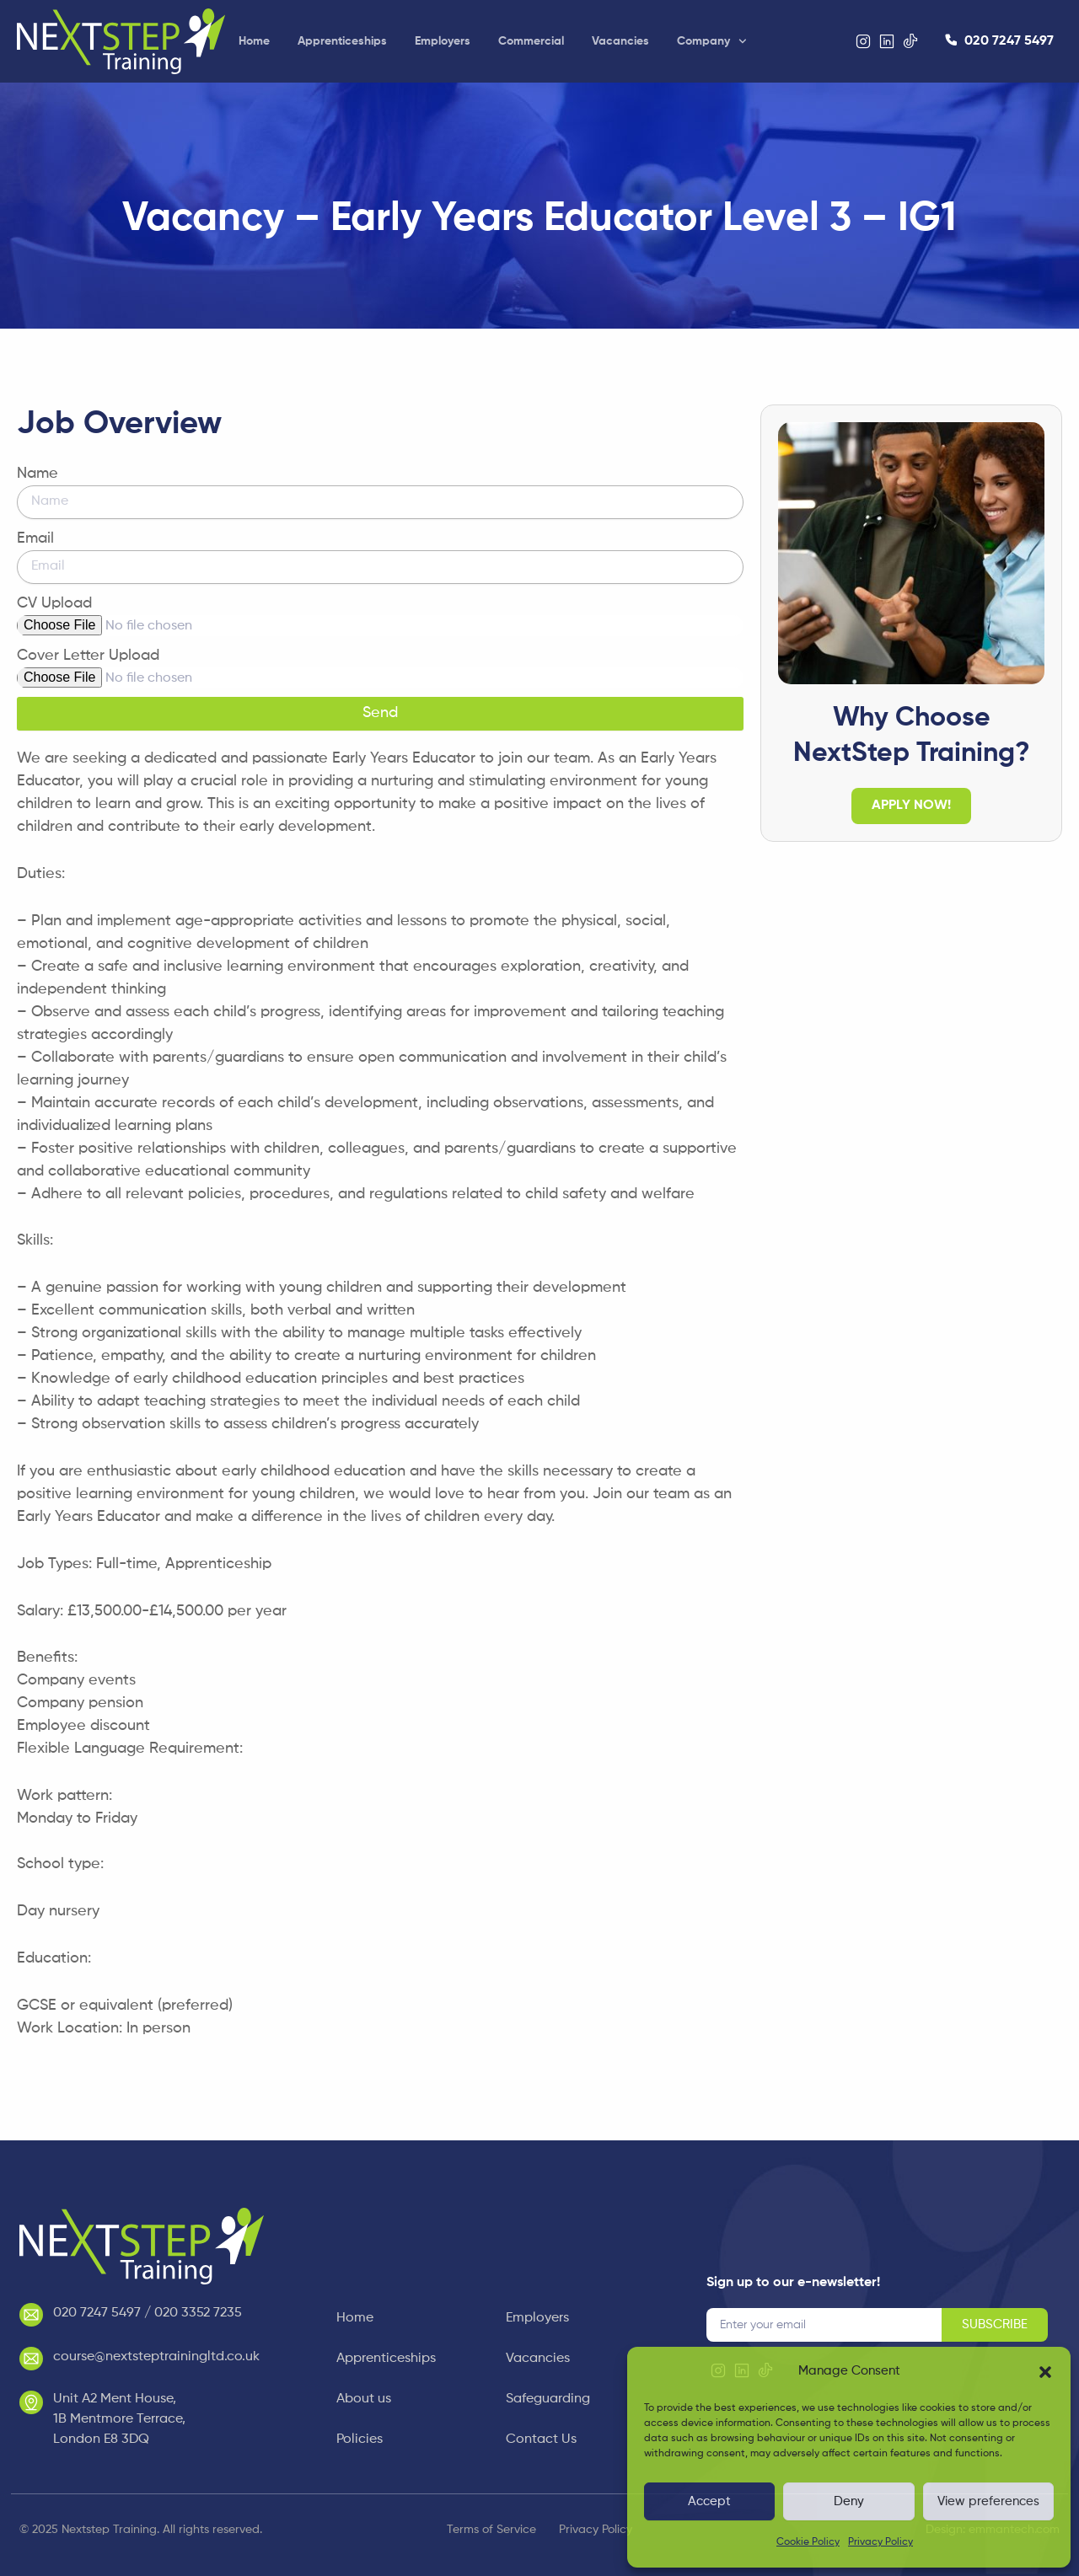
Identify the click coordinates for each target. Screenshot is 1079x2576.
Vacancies (620, 41)
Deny (849, 2501)
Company (712, 41)
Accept (709, 2501)
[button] (1045, 2372)
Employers (442, 41)
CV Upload (54, 603)
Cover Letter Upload (88, 655)
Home (254, 41)
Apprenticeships (342, 41)
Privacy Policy (880, 2542)
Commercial (531, 41)
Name (37, 473)
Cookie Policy (808, 2542)
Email (35, 538)
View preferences (988, 2501)
